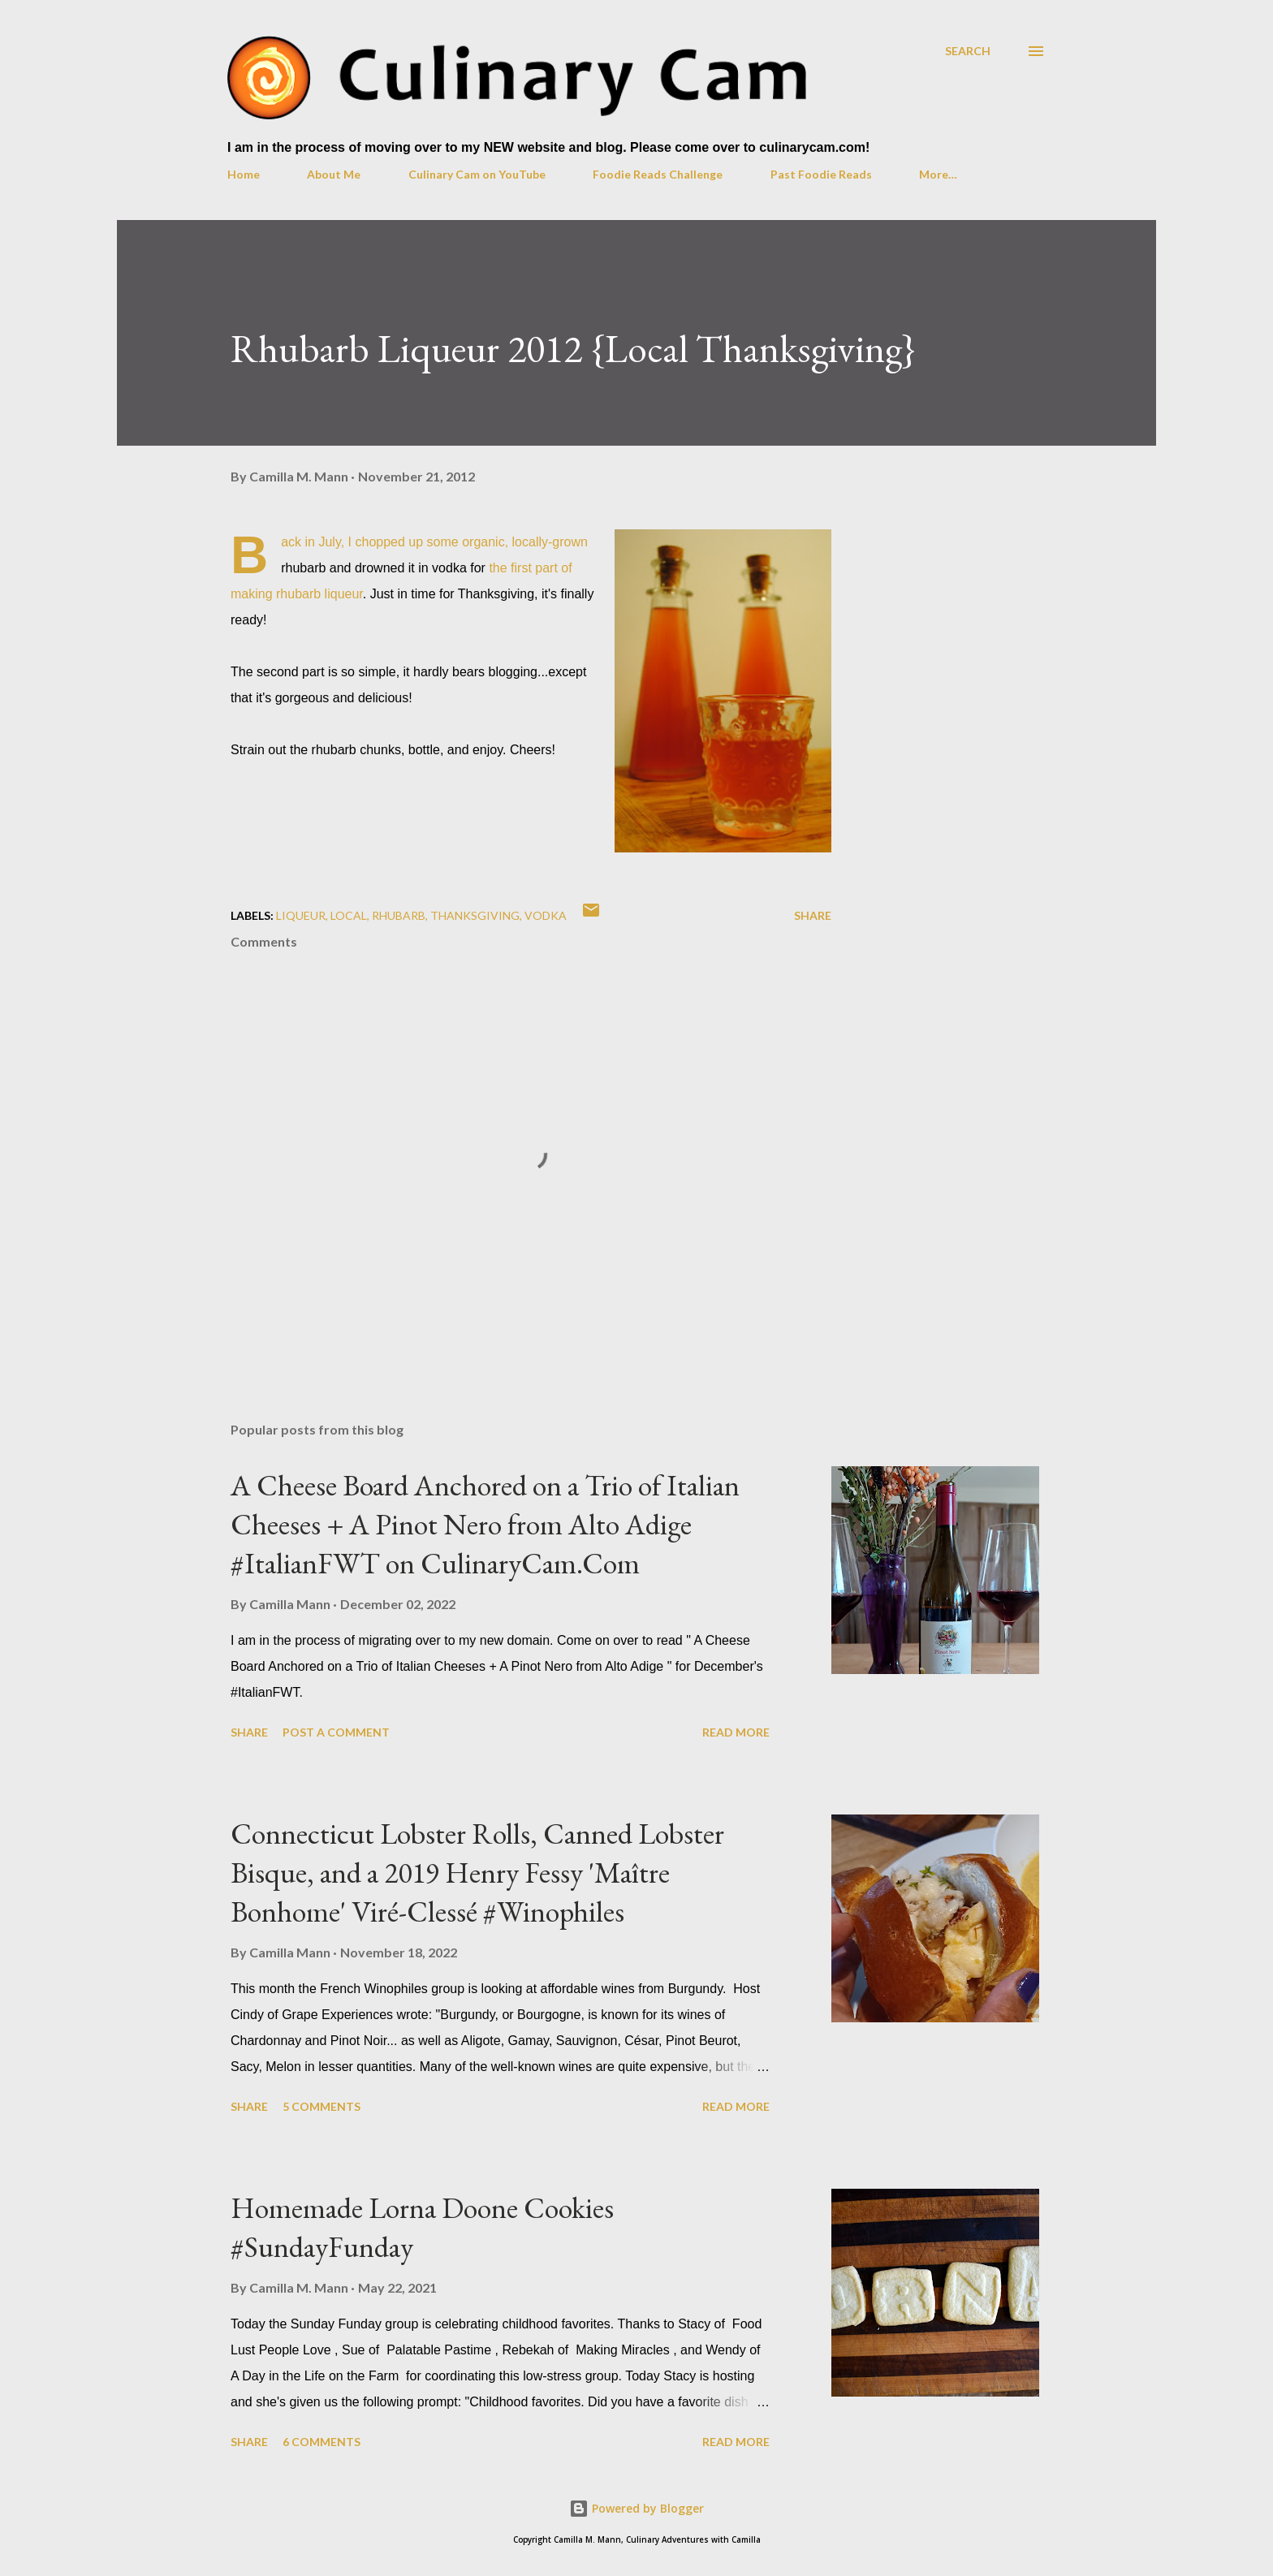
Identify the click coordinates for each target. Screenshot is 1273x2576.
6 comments (321, 2442)
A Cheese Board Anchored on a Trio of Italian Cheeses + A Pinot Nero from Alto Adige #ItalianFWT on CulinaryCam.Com (485, 1524)
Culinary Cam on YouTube (477, 174)
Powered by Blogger (636, 2508)
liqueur (301, 915)
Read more (736, 1732)
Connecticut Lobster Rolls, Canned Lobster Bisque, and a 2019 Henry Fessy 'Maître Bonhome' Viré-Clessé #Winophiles (477, 1872)
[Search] (967, 51)
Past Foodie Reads (821, 174)
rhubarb (398, 915)
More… (938, 174)
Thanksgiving (475, 915)
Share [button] (812, 915)
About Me (333, 174)
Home (243, 174)
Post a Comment (336, 1732)
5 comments (321, 2106)
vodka (545, 915)
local (348, 915)
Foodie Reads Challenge (658, 174)
